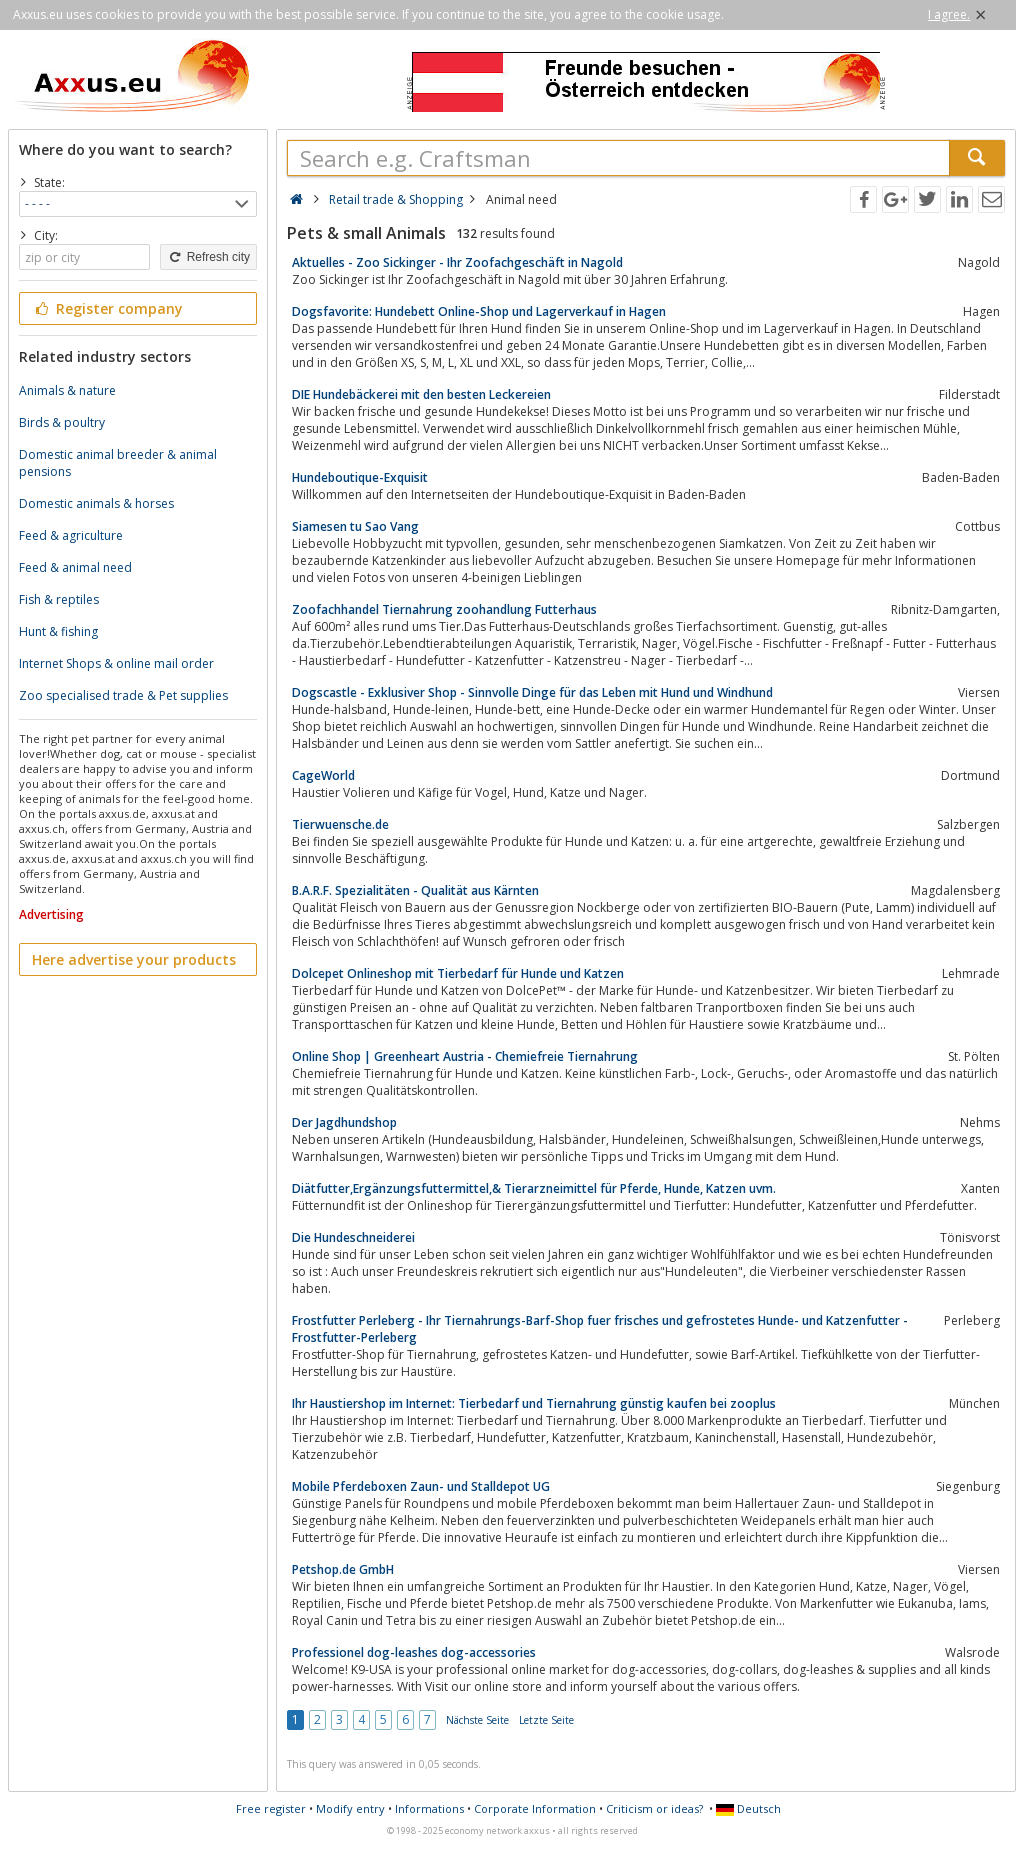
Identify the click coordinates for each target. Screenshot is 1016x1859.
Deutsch (748, 1808)
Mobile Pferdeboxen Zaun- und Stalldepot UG (421, 1486)
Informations (429, 1808)
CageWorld (323, 775)
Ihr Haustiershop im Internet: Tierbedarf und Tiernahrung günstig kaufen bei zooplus (534, 1403)
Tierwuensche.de (340, 824)
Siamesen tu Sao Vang (355, 526)
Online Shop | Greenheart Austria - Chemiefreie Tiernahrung (465, 1056)
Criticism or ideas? (654, 1808)
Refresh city (208, 257)
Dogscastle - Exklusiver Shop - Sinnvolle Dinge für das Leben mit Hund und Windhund (532, 692)
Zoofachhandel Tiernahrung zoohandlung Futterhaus (444, 609)
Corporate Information (535, 1808)
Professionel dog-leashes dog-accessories (414, 1652)
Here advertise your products (134, 959)
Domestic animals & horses (96, 503)
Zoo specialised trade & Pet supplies (123, 695)
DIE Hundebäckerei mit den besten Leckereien (421, 394)
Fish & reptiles (59, 599)
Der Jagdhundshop (344, 1122)
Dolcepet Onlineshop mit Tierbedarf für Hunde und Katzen (458, 973)
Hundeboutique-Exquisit (360, 477)
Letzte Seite (546, 1720)
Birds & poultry (62, 422)
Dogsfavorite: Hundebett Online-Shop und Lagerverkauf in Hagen (479, 311)
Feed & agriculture (71, 535)
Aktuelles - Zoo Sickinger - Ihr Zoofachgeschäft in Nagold (457, 262)
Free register (271, 1808)
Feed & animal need (75, 567)
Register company (107, 308)
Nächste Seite (477, 1720)
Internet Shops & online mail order (116, 663)
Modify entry (350, 1808)
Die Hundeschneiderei (353, 1237)
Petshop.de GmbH (343, 1569)
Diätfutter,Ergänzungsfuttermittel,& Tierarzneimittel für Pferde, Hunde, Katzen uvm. (534, 1188)
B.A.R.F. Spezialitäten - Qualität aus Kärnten (415, 890)
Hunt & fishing (58, 631)
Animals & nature (67, 390)
